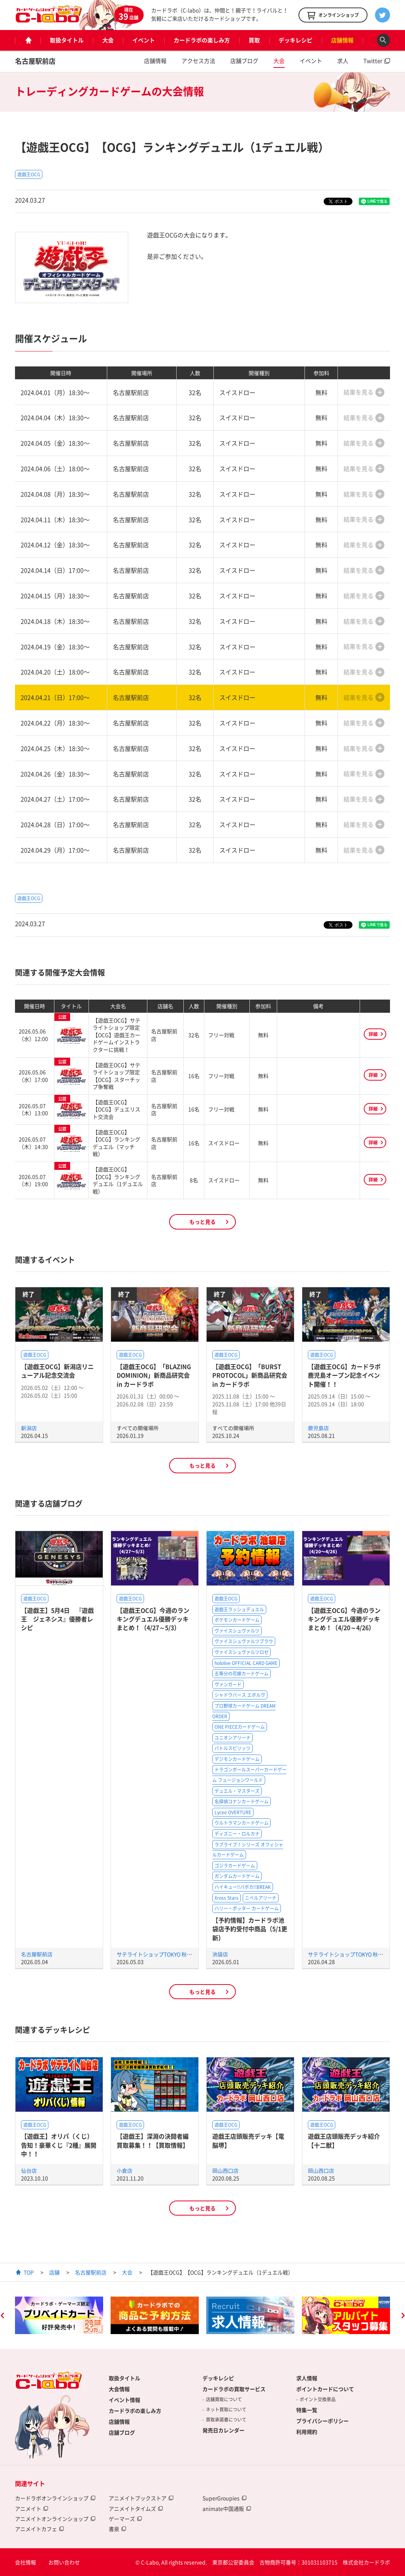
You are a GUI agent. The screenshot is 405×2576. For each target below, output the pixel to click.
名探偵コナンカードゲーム (241, 1801)
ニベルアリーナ (260, 1897)
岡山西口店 (225, 2170)
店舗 (54, 2272)
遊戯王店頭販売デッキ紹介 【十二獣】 (344, 2140)
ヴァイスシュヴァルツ (237, 1630)
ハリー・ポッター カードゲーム (246, 1908)
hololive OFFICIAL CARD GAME (246, 1663)
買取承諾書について (226, 2419)
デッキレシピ (295, 40)
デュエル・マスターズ (237, 1791)
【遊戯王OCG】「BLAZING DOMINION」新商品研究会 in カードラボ (154, 1375)
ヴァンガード (228, 1684)
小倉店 (124, 2170)
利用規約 (306, 2431)
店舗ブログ (244, 61)
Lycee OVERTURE (232, 1812)
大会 (108, 40)
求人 (342, 61)
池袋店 (220, 1954)
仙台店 (29, 2170)
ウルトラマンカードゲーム (241, 1822)
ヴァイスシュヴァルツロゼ (241, 1652)
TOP (29, 2272)
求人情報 (306, 2378)
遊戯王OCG (28, 174)
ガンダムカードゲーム (237, 1876)
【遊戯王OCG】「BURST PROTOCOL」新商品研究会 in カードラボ (249, 1375)
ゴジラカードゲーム (234, 1865)
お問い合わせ (64, 2562)
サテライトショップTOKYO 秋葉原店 (159, 1954)
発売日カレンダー (223, 2430)
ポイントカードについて (325, 2389)
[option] (59, 2315)
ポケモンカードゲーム (237, 1620)
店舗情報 (342, 40)
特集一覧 (306, 2410)
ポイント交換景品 (318, 2399)
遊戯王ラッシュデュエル (239, 1609)
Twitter (372, 61)
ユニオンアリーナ (232, 1737)
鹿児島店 (318, 1428)
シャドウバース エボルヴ (239, 1695)
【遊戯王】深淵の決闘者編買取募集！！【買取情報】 (153, 2140)
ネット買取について (226, 2409)
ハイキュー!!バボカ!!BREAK (242, 1887)
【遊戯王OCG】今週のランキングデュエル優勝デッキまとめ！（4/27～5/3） (153, 1619)
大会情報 (119, 2389)
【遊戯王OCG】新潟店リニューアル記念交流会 (57, 1371)
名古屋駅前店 (35, 61)
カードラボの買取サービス (234, 2389)
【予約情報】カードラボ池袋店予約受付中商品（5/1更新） (249, 1928)
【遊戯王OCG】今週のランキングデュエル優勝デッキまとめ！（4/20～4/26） (344, 1619)
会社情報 (25, 2562)
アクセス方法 (198, 61)
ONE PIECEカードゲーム (239, 1726)
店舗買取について (224, 2399)
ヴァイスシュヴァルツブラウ (243, 1641)
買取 (254, 40)
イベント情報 (124, 2399)
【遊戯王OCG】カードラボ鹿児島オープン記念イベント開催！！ (344, 1375)
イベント (143, 40)
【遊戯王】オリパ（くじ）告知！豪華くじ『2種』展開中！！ (58, 2145)
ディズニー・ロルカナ (237, 1833)
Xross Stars (226, 1897)
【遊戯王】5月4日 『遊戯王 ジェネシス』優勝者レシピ (57, 1619)
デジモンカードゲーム (237, 1759)
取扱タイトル (67, 40)
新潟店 (29, 1428)
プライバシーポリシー (322, 2420)
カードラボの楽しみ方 (202, 40)
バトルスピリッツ (232, 1748)
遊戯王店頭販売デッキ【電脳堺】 (248, 2140)
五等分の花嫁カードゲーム (241, 1673)
